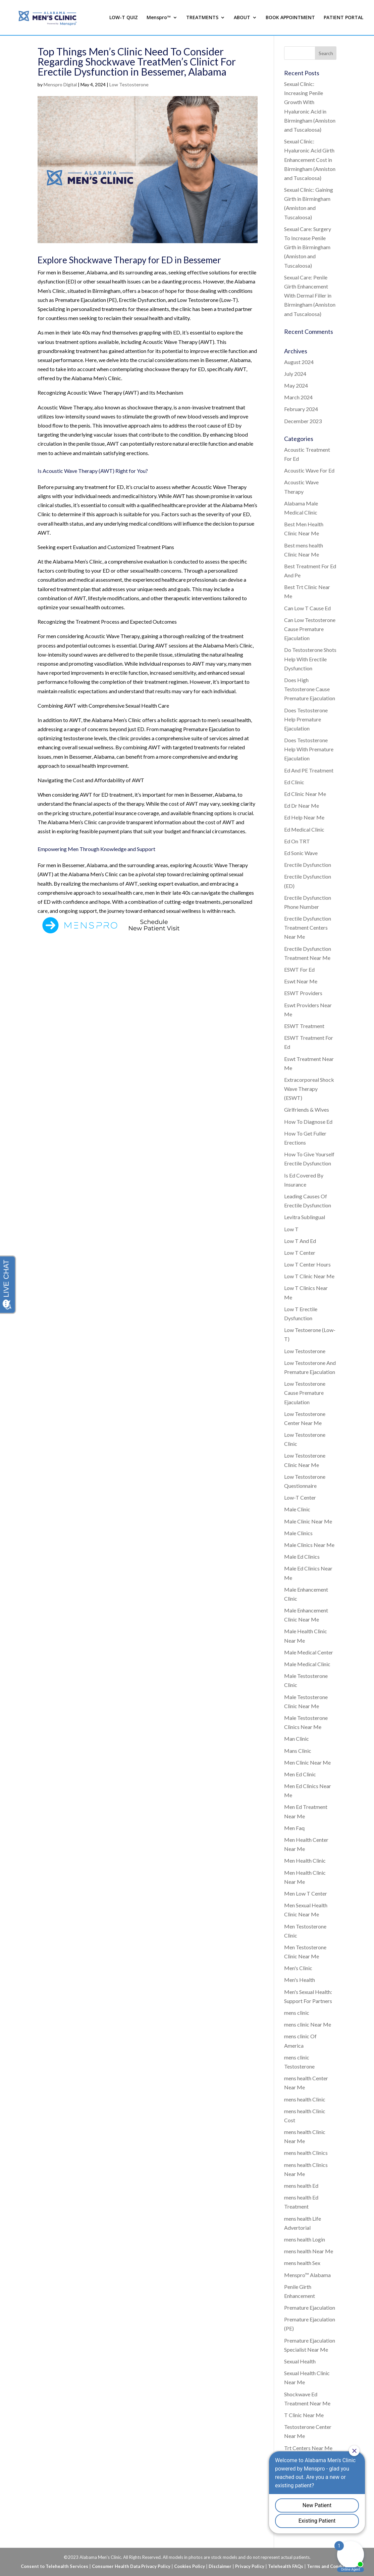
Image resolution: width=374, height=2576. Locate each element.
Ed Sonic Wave (301, 853)
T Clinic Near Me (304, 2415)
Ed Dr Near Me (301, 805)
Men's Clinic (298, 1968)
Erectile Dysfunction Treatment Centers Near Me (307, 927)
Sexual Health (300, 2361)
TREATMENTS (202, 17)
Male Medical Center (308, 1652)
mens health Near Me (308, 2251)
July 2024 (295, 373)
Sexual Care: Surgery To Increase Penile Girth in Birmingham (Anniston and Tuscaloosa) (307, 247)
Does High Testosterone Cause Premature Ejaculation (309, 689)
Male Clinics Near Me (309, 1545)
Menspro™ (159, 17)
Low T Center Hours (307, 1264)
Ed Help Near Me (304, 817)
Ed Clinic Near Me (305, 794)
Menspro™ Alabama (307, 2275)
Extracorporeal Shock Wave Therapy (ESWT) (309, 1088)
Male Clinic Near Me (308, 1521)
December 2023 (303, 421)
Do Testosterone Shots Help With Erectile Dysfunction (310, 659)
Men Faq (294, 1828)
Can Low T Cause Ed (307, 608)
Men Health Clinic (305, 1860)
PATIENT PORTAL (343, 17)
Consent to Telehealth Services (54, 2566)
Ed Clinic (294, 782)
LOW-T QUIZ (123, 17)
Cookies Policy (189, 2566)
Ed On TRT (297, 841)
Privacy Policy (249, 2566)
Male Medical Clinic (307, 1664)
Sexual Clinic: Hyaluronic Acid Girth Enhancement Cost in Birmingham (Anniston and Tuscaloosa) (309, 159)
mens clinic (296, 2012)
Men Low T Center (305, 1893)
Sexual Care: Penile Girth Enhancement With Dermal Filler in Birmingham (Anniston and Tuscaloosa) (309, 295)
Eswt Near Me (300, 981)
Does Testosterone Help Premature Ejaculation (306, 719)
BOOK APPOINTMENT (290, 17)
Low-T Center (300, 1497)
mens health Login (304, 2239)
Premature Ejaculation (309, 2307)
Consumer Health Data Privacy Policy (131, 2566)
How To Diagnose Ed (308, 1121)
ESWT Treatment (304, 1026)
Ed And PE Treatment (308, 770)
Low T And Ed (300, 1241)
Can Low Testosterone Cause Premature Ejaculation (309, 629)
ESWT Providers (303, 993)
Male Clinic (297, 1509)
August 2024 (299, 362)
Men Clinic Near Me (307, 1762)
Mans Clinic (297, 1750)
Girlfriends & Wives (306, 1109)
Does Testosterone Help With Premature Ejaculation (308, 749)
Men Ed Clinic (300, 1774)
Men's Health (299, 1980)
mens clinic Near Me (307, 2024)
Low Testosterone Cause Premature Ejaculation (304, 1392)
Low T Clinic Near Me (309, 1276)
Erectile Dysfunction (307, 864)
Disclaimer (220, 2566)
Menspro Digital (60, 84)
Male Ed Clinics (302, 1556)
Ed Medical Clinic (304, 829)
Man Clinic (296, 1738)
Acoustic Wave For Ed (309, 470)
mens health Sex (302, 2263)
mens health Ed (301, 2185)
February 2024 (301, 409)
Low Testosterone (129, 84)
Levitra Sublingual (304, 1217)
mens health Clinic (304, 2099)
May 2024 (296, 385)
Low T (291, 1229)
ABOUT (242, 17)
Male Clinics (298, 1533)
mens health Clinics (306, 2152)
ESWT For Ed (299, 969)
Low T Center (299, 1252)
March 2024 (298, 397)
